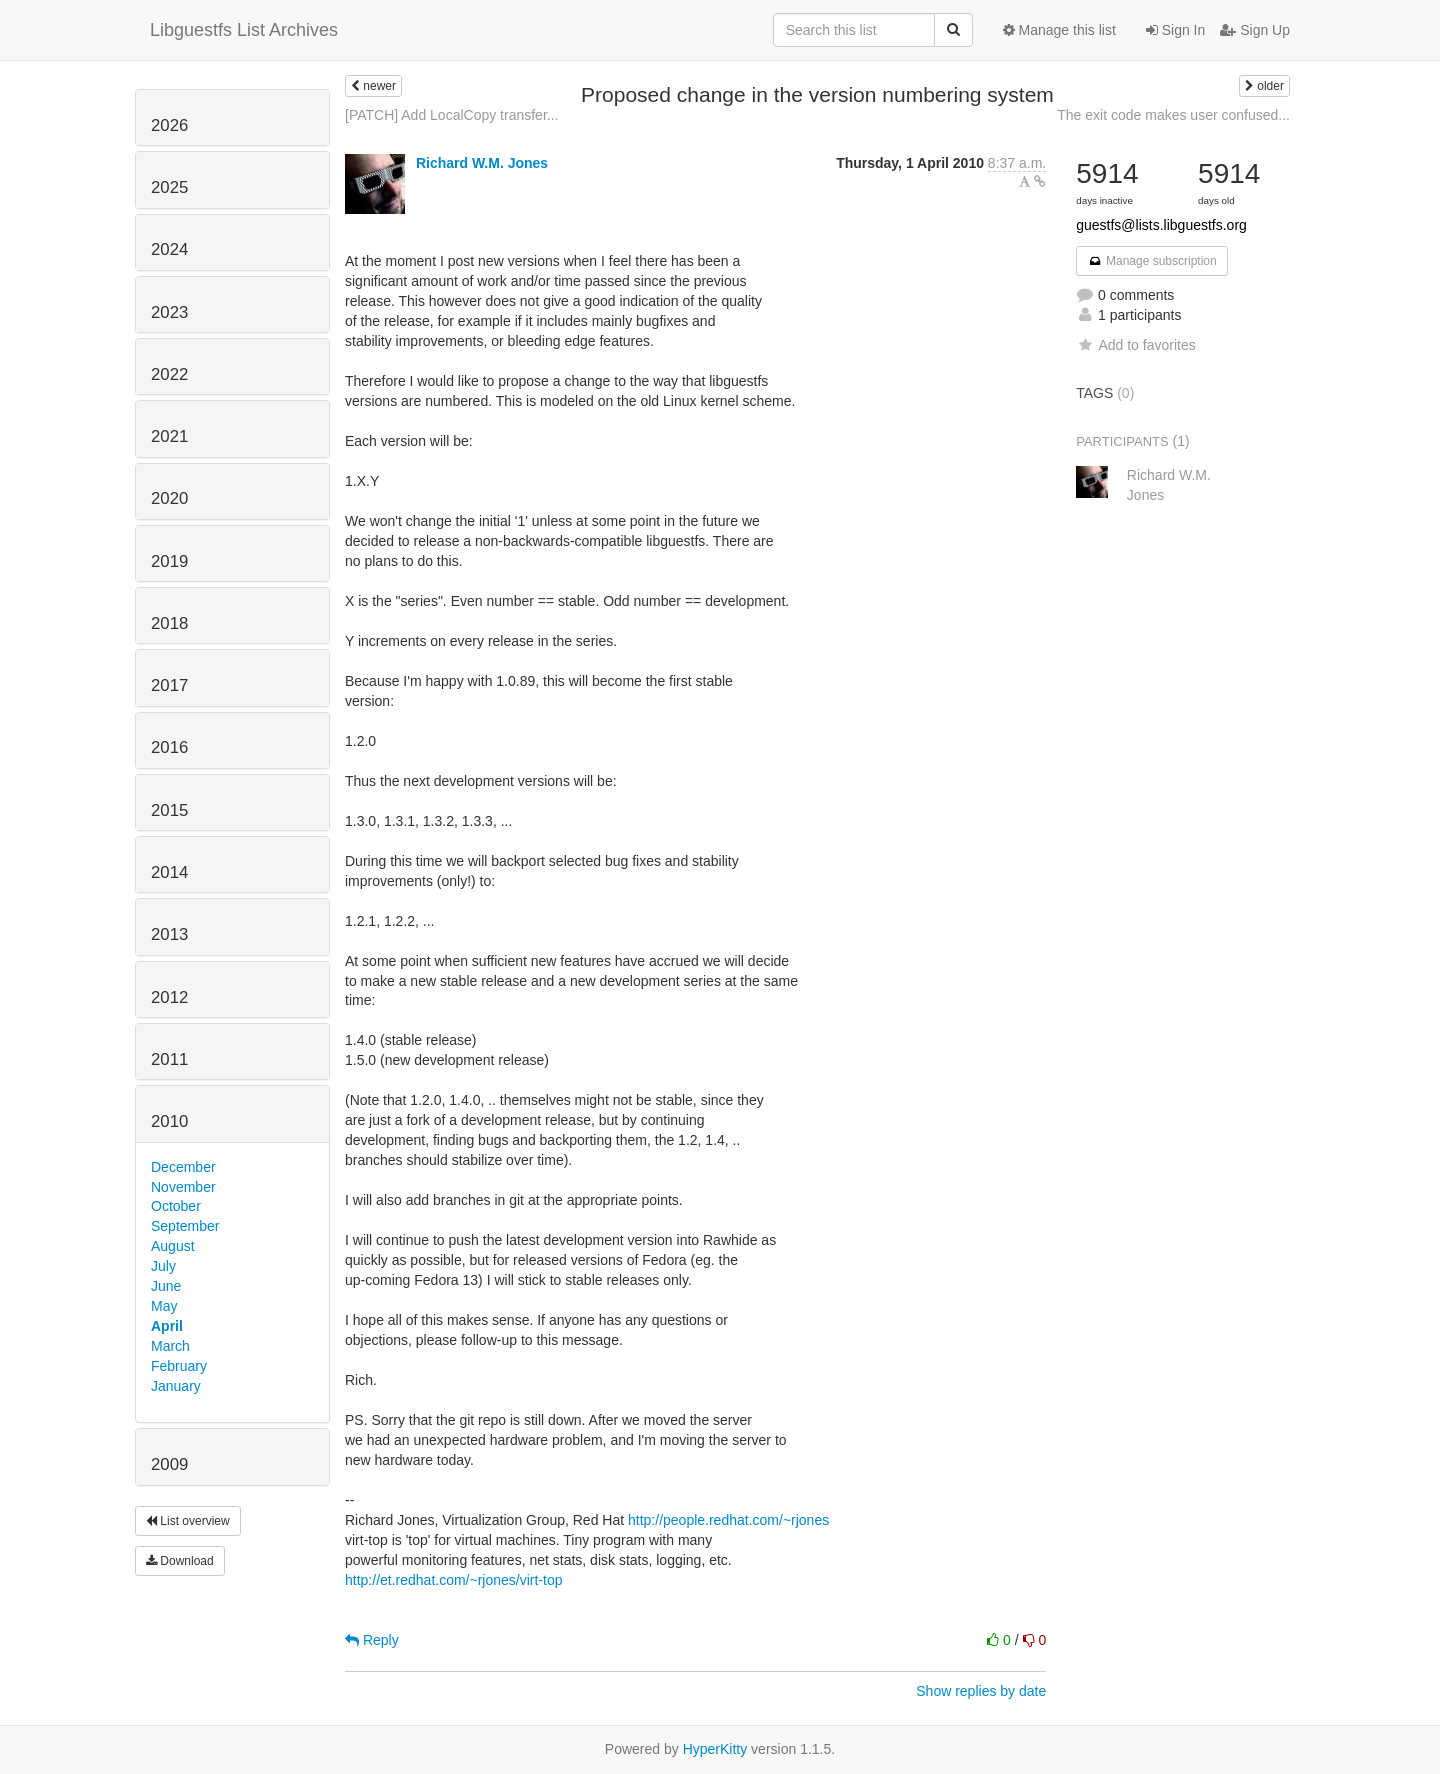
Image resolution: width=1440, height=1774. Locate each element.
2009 (169, 1464)
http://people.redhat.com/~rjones (728, 1520)
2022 (169, 374)
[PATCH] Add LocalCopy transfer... (451, 115)
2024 (169, 249)
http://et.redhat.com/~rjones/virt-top (454, 1580)
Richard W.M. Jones (482, 163)
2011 (169, 1059)
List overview (188, 1521)
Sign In (1175, 30)
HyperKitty (715, 1749)
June (166, 1286)
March (170, 1346)
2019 (169, 561)
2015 (169, 810)
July (163, 1266)
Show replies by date (981, 1691)
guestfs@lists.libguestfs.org (1161, 225)
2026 (169, 125)
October (176, 1206)
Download (180, 1561)
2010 (169, 1121)
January (176, 1386)
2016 (169, 747)
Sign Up (1255, 30)
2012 (169, 997)
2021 (169, 436)
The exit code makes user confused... (1173, 115)
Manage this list (1059, 30)
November (183, 1187)
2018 (169, 623)
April (167, 1326)
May (164, 1306)
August (173, 1246)
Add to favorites (1135, 345)
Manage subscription (1152, 261)
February (179, 1366)
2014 (169, 872)
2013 (169, 934)
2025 (169, 187)
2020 (169, 498)
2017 (169, 685)
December (183, 1167)
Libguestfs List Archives (244, 30)
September (185, 1226)
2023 (169, 312)
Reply (372, 1640)
